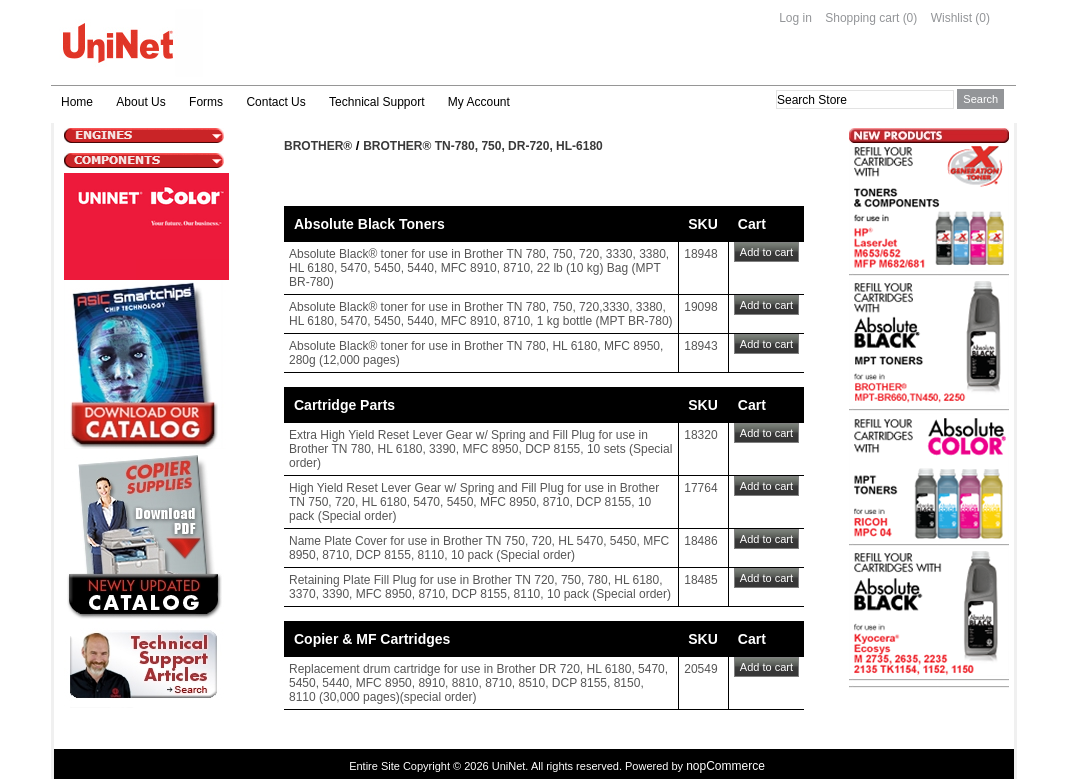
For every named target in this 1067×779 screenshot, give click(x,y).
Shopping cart (862, 18)
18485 (700, 580)
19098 (700, 307)
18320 (700, 435)
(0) (910, 18)
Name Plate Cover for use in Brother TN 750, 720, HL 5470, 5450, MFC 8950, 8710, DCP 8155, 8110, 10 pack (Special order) (479, 548)
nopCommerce (725, 766)
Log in (795, 18)
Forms (206, 102)
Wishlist (951, 18)
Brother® (318, 146)
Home (77, 102)
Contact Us (275, 102)
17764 (700, 488)
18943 (700, 346)
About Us (140, 102)
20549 (700, 669)
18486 (700, 541)
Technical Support (376, 102)
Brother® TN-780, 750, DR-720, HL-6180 (483, 146)
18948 (700, 254)
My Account (479, 102)
